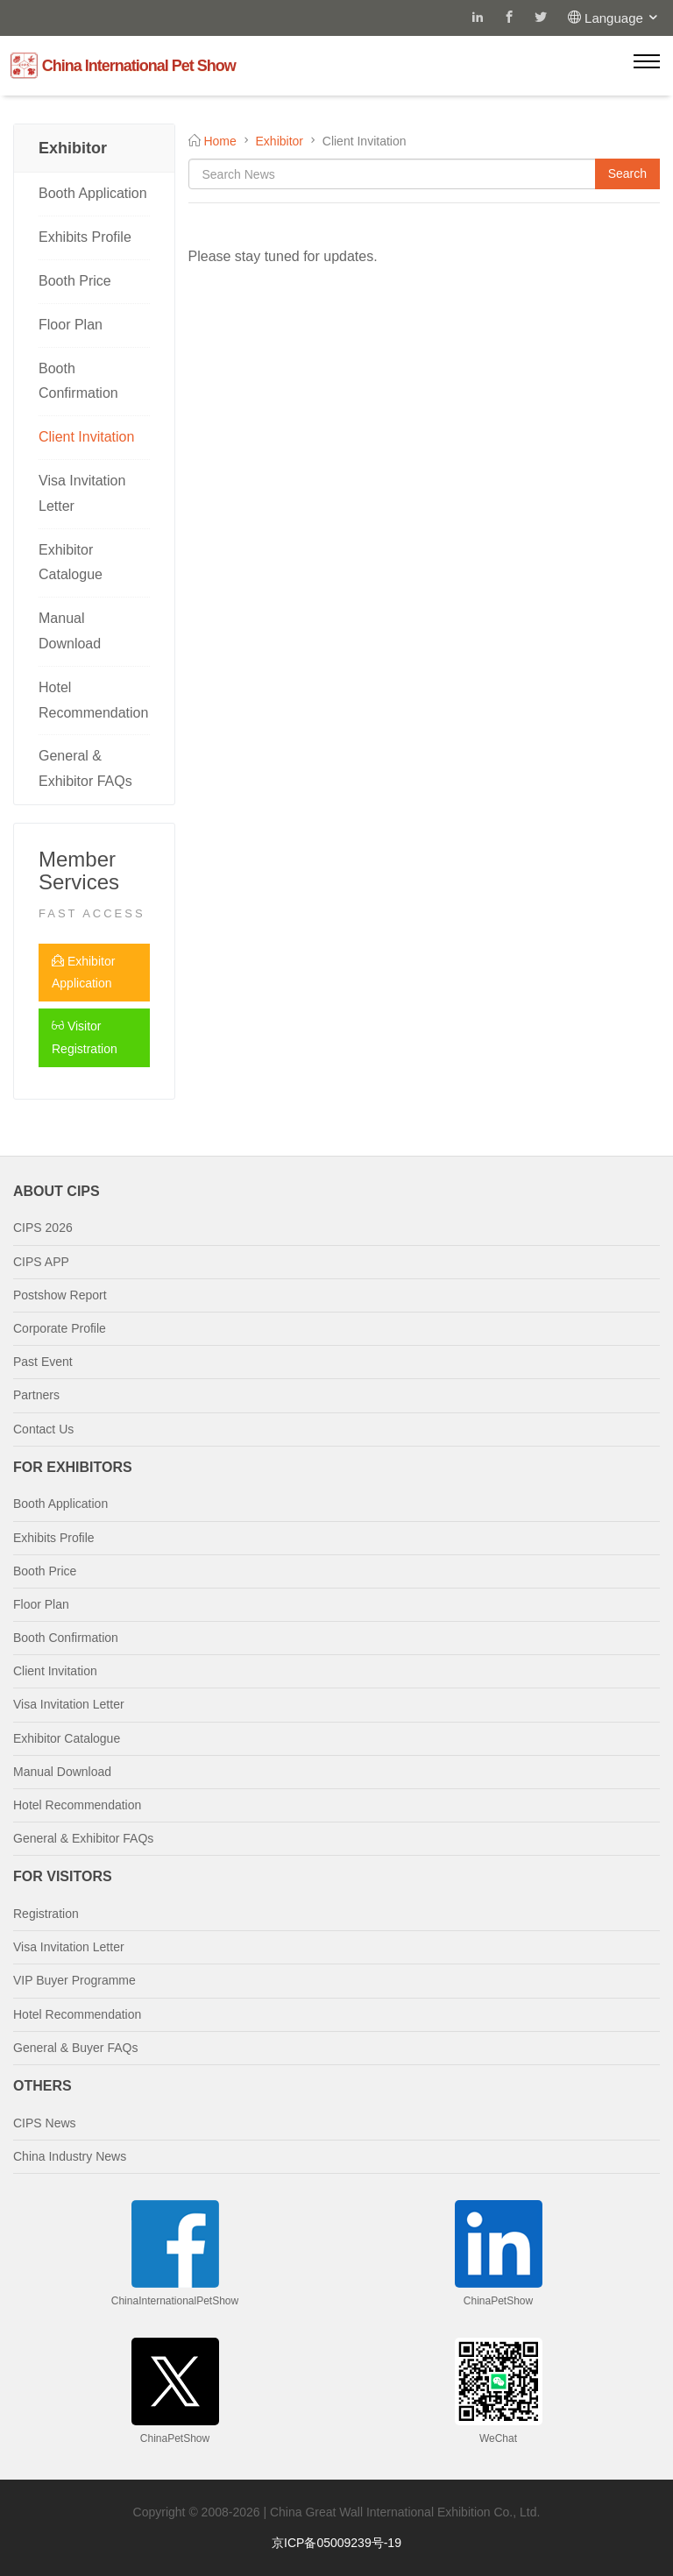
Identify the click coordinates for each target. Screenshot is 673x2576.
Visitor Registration (84, 1037)
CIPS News (44, 2123)
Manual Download (70, 631)
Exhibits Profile (85, 237)
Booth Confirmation (78, 381)
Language (622, 18)
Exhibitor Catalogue (71, 562)
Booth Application (93, 193)
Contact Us (43, 1429)
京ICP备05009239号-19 (336, 2543)
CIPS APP (41, 1262)
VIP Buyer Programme (74, 1980)
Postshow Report (60, 1295)
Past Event (43, 1362)
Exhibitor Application (83, 972)
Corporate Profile (59, 1328)
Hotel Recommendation (93, 700)
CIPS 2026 (43, 1228)
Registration (46, 1914)
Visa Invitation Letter (82, 493)
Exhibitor (279, 141)
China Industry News (69, 2156)
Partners (36, 1395)
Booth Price (75, 280)
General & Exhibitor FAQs (85, 768)
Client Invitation (86, 436)
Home (219, 141)
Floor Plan (71, 324)
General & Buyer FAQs (75, 2048)
